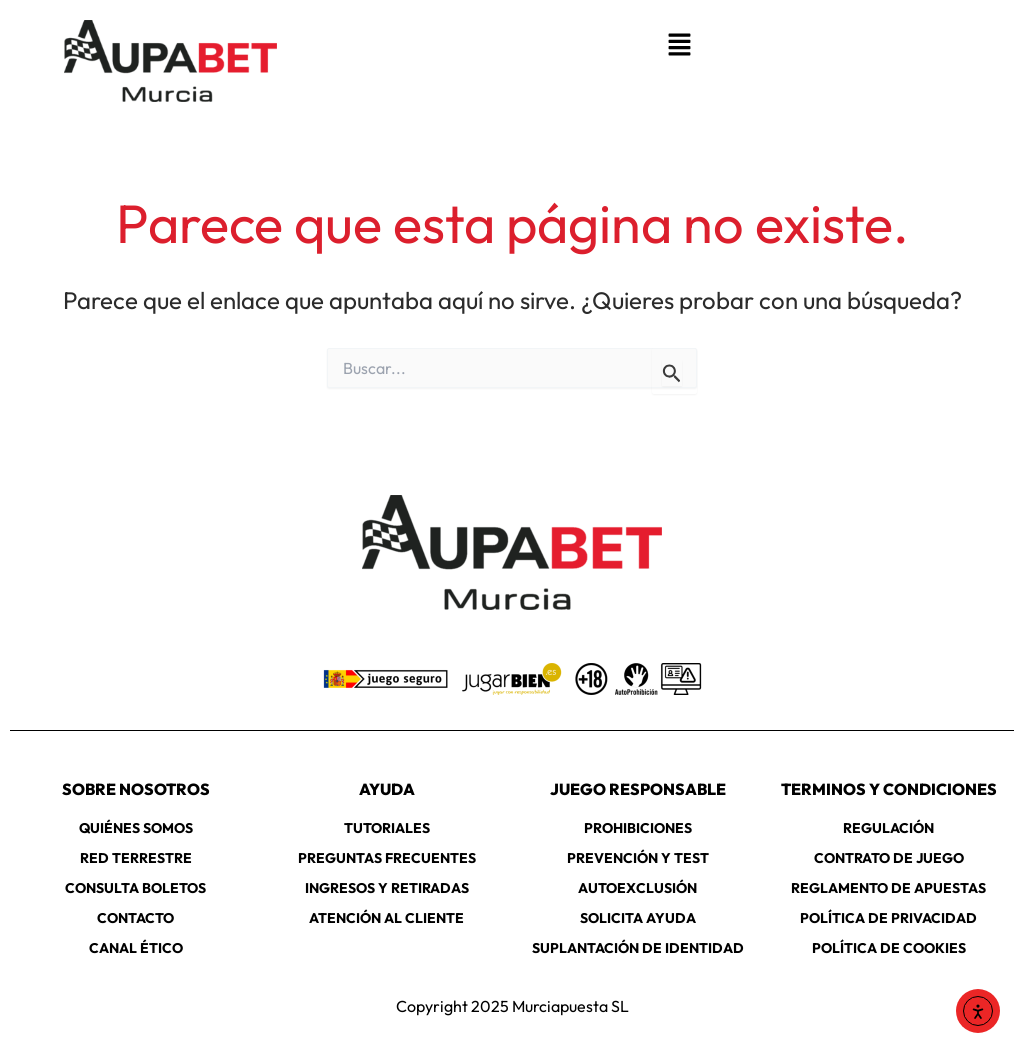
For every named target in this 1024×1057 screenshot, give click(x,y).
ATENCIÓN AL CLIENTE (386, 918)
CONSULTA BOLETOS (135, 888)
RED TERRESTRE (136, 858)
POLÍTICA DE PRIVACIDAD (888, 918)
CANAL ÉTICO (136, 948)
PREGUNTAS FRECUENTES (387, 858)
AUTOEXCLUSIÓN (637, 888)
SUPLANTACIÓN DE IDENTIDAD (638, 948)
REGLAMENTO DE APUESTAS (888, 888)
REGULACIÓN (888, 828)
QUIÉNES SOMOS (136, 828)
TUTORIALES (387, 828)
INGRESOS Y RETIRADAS (387, 888)
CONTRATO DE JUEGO (889, 858)
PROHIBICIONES (638, 828)
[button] (679, 45)
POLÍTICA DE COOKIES (889, 948)
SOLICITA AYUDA (638, 918)
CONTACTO (135, 918)
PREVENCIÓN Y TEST (638, 858)
